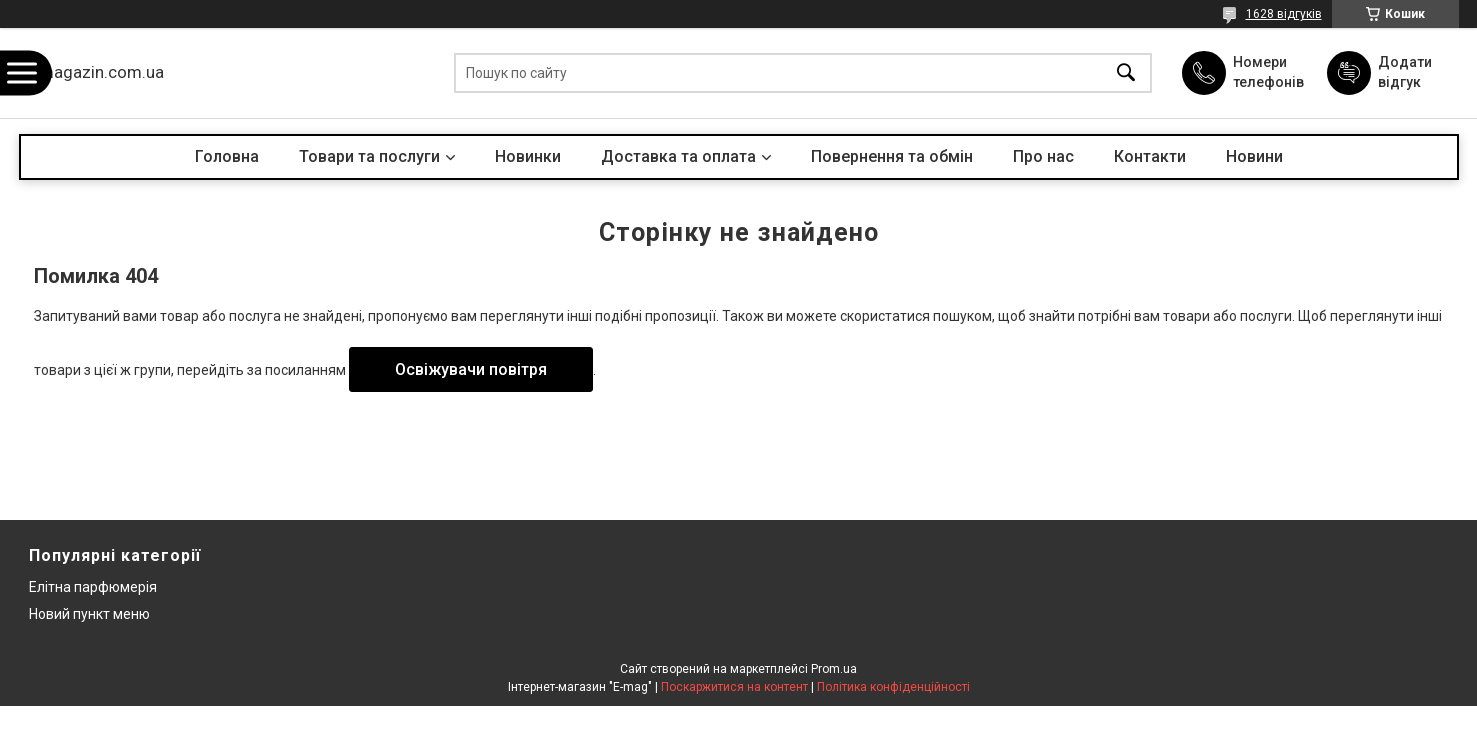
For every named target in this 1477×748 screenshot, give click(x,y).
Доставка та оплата (678, 156)
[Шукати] (1126, 73)
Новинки (528, 156)
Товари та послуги (369, 156)
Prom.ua (834, 669)
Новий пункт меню (89, 614)
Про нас (1043, 156)
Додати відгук (1405, 72)
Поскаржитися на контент (734, 687)
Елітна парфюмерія (93, 587)
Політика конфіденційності (893, 687)
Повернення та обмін (892, 156)
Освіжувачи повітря (471, 369)
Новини (1254, 156)
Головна (227, 156)
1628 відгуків (1284, 14)
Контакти (1150, 156)
